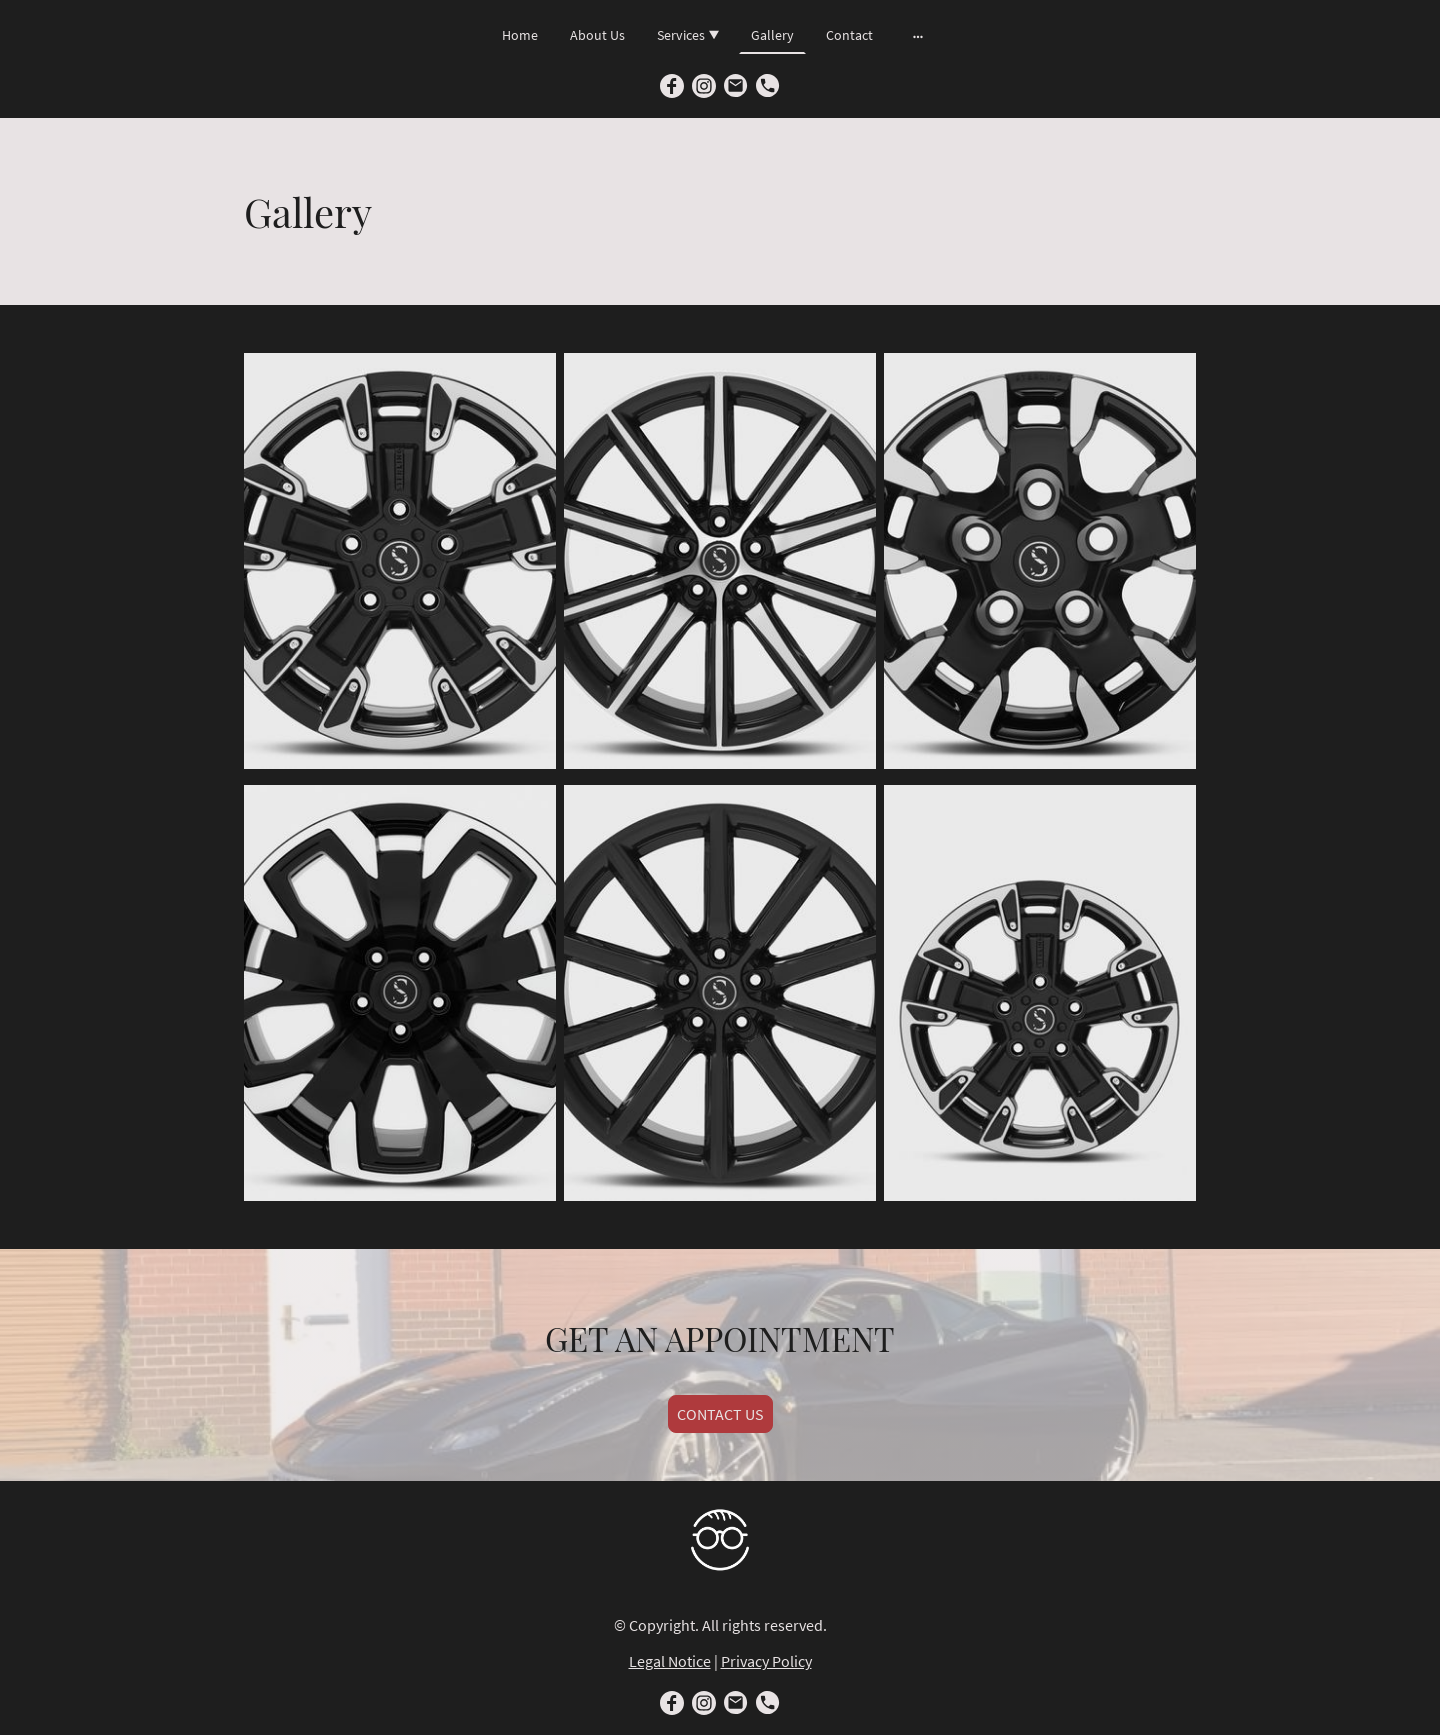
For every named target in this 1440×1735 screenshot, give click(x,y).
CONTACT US (720, 1414)
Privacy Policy (766, 1661)
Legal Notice (670, 1661)
